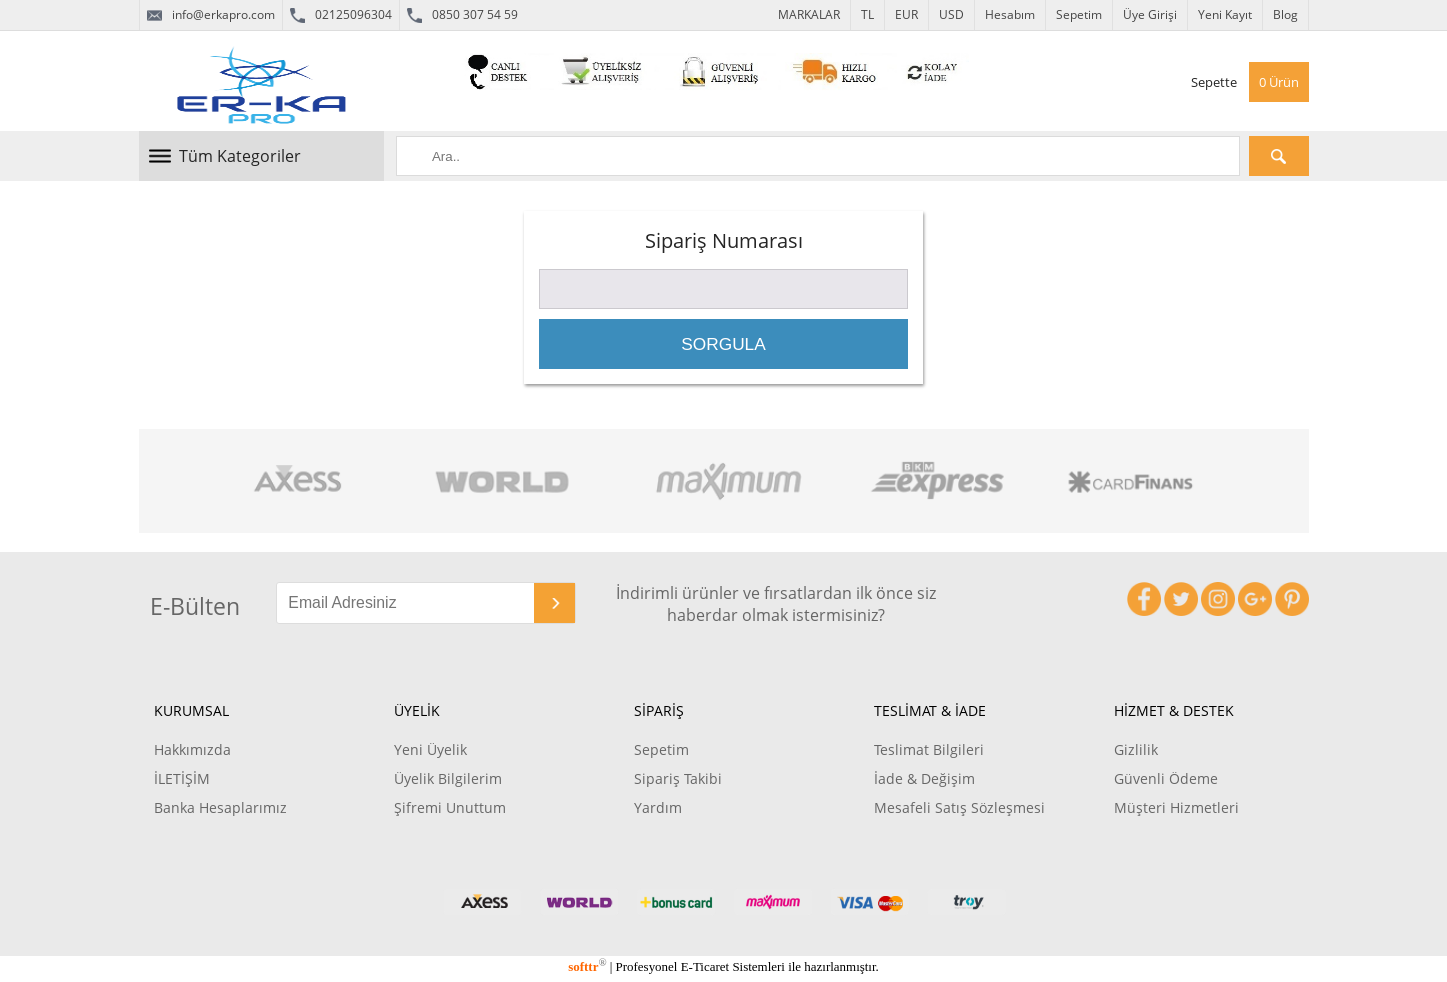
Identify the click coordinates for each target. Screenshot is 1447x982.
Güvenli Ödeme (1166, 778)
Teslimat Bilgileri (929, 749)
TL (867, 14)
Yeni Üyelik (430, 749)
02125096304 (341, 15)
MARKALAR (809, 14)
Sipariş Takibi (678, 778)
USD (951, 14)
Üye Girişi (1150, 14)
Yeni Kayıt (1225, 14)
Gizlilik (1136, 749)
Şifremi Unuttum (450, 807)
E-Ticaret (705, 966)
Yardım (658, 807)
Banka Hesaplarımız (220, 807)
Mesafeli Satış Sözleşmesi (959, 807)
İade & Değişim (924, 778)
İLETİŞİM (182, 778)
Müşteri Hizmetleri (1176, 807)
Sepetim (1079, 14)
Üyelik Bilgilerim (448, 778)
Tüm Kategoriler (240, 156)
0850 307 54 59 (462, 15)
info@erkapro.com (211, 15)
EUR (906, 14)
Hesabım (1010, 14)
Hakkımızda (192, 749)
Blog (1285, 14)
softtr (587, 966)
